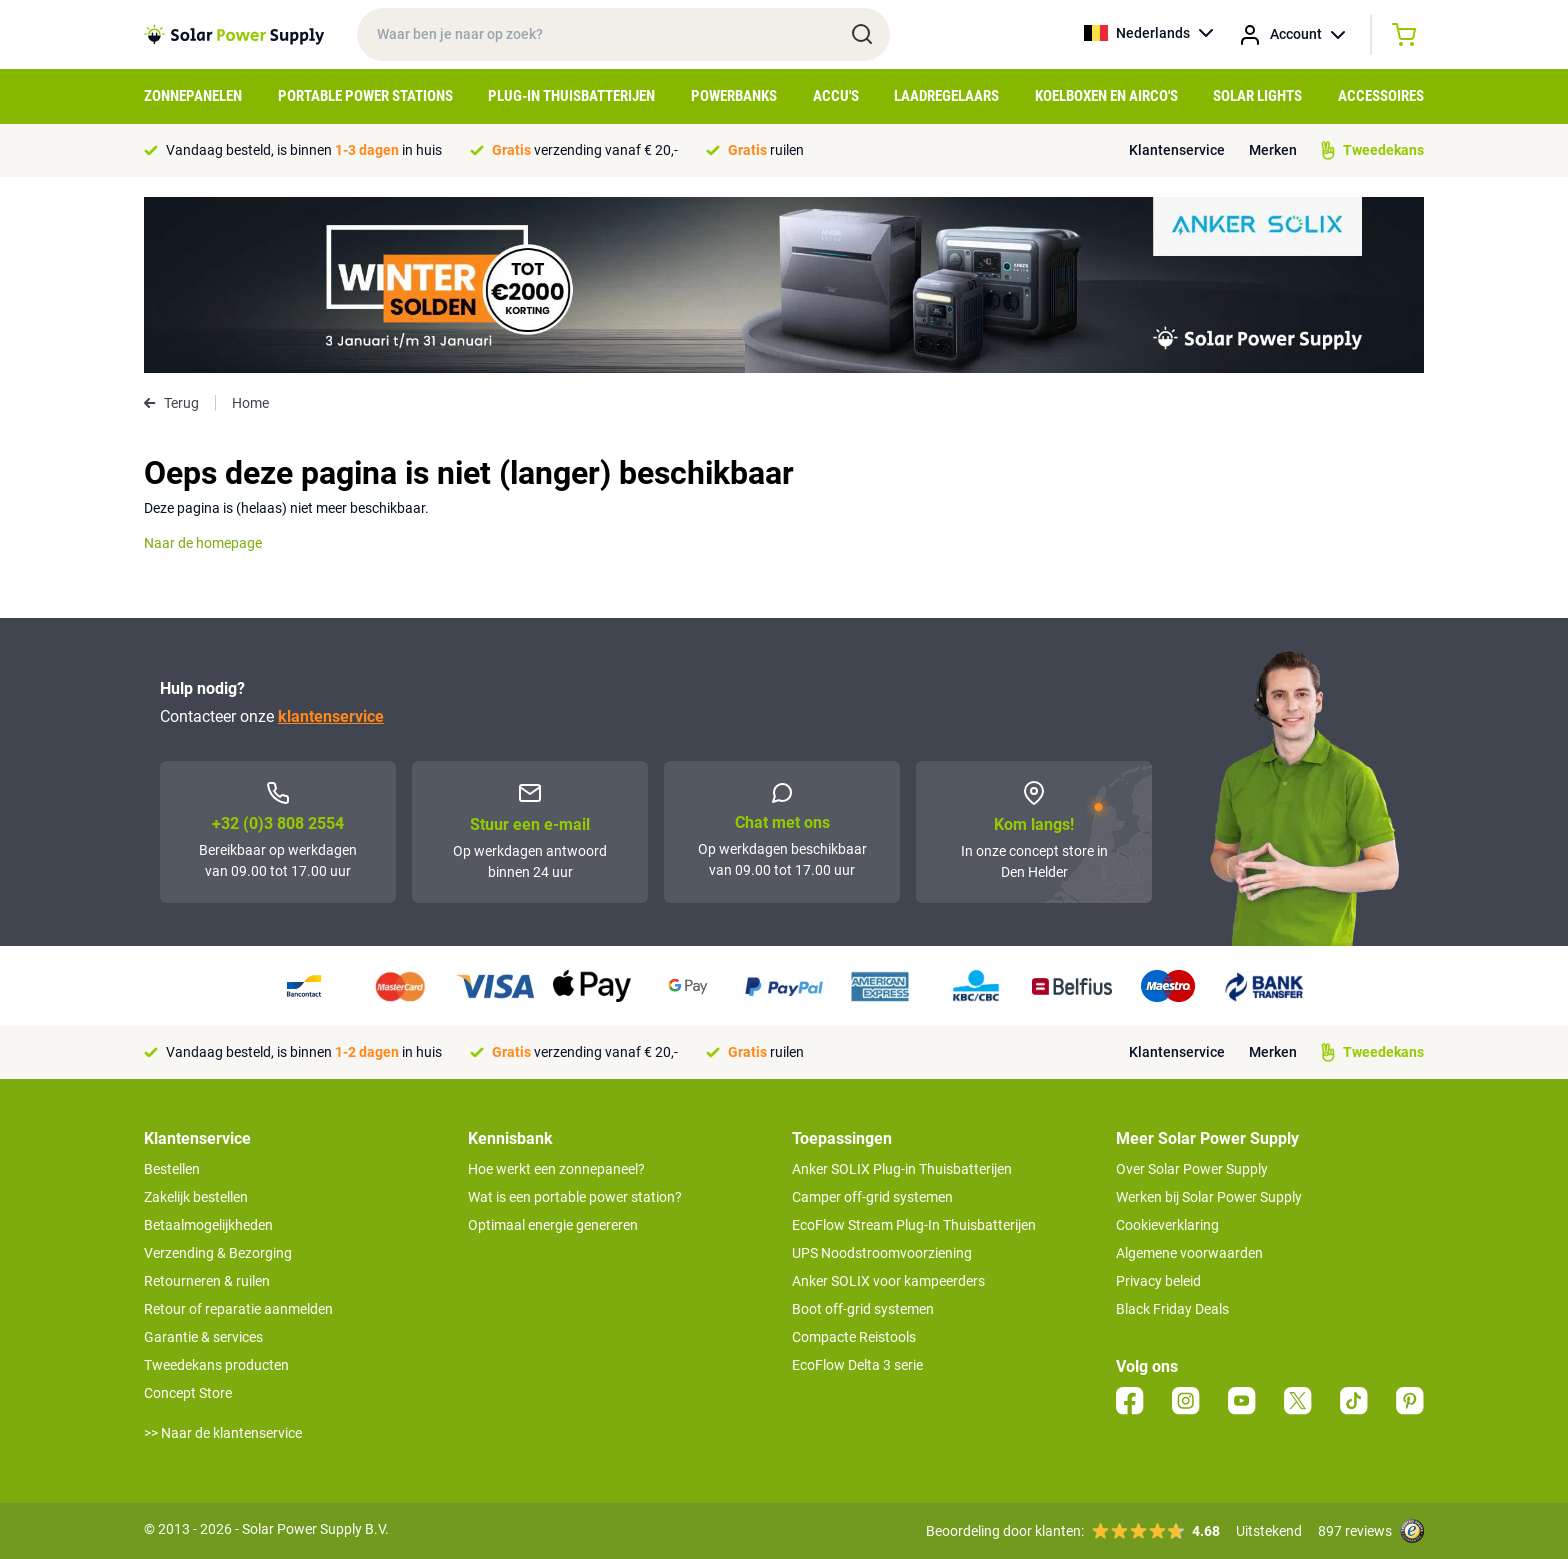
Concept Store (188, 1393)
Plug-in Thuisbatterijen (571, 96)
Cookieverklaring (1167, 1225)
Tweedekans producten (216, 1365)
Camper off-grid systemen (872, 1197)
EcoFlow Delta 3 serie (857, 1365)
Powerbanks (734, 96)
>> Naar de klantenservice (223, 1433)
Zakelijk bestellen (196, 1197)
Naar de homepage (203, 543)
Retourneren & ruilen (207, 1281)
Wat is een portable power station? (575, 1197)
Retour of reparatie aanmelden (238, 1309)
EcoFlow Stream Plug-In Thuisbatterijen (914, 1225)
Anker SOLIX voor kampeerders (888, 1281)
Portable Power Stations (365, 96)
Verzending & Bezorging (218, 1253)
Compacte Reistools (854, 1337)
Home (250, 403)
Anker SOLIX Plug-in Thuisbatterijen (902, 1169)
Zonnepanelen (193, 96)
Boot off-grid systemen (863, 1309)
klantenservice (331, 716)
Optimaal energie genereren (553, 1225)
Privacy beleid (1158, 1281)
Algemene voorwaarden (1189, 1253)
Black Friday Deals (1172, 1309)
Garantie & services (203, 1337)
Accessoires (1381, 96)
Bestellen (172, 1169)
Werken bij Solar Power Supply (1209, 1197)
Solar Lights (1257, 96)
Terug (171, 403)
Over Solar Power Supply (1192, 1169)
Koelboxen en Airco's (1106, 96)
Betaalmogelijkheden (208, 1225)
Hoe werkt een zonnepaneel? (556, 1169)
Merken (1273, 150)
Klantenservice (1177, 150)
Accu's (836, 96)
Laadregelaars (946, 96)
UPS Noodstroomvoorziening (882, 1253)
